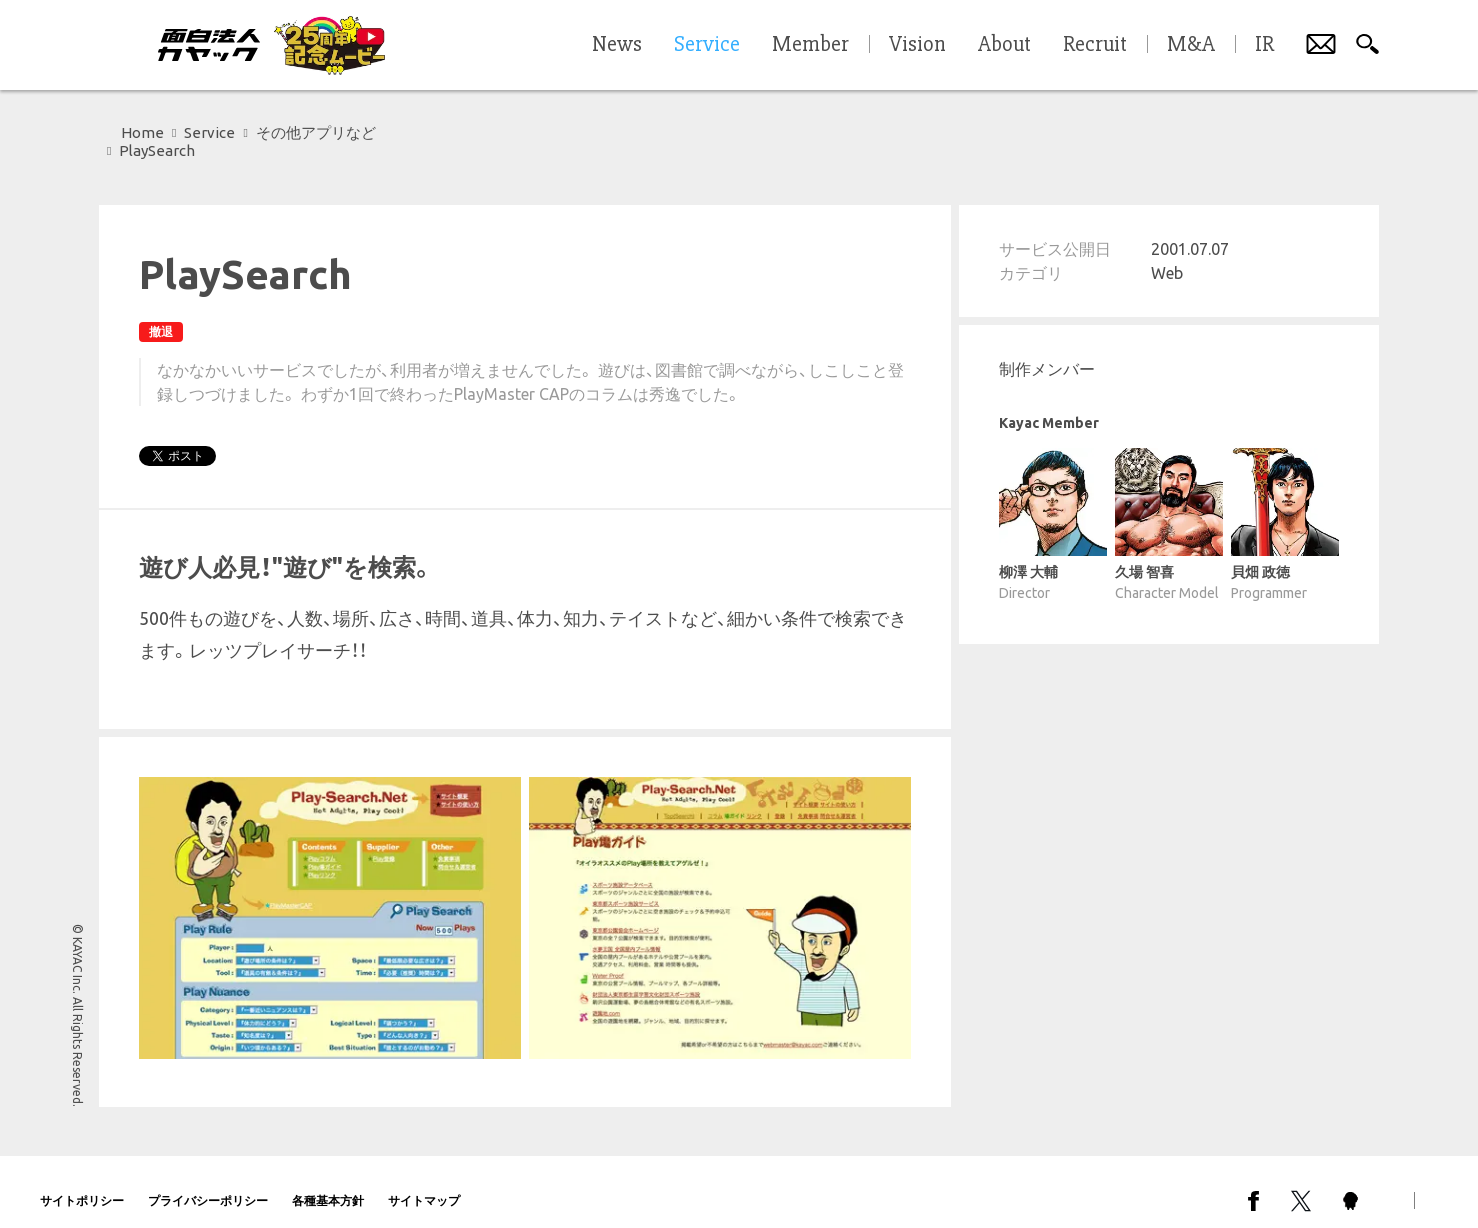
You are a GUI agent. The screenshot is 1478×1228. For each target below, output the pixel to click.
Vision (917, 45)
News (617, 45)
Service (209, 132)
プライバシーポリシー (208, 1182)
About (1004, 45)
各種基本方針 (328, 1182)
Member (810, 45)
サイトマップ (424, 1182)
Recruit (1095, 45)
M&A (1191, 45)
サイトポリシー (82, 1182)
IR (1264, 45)
